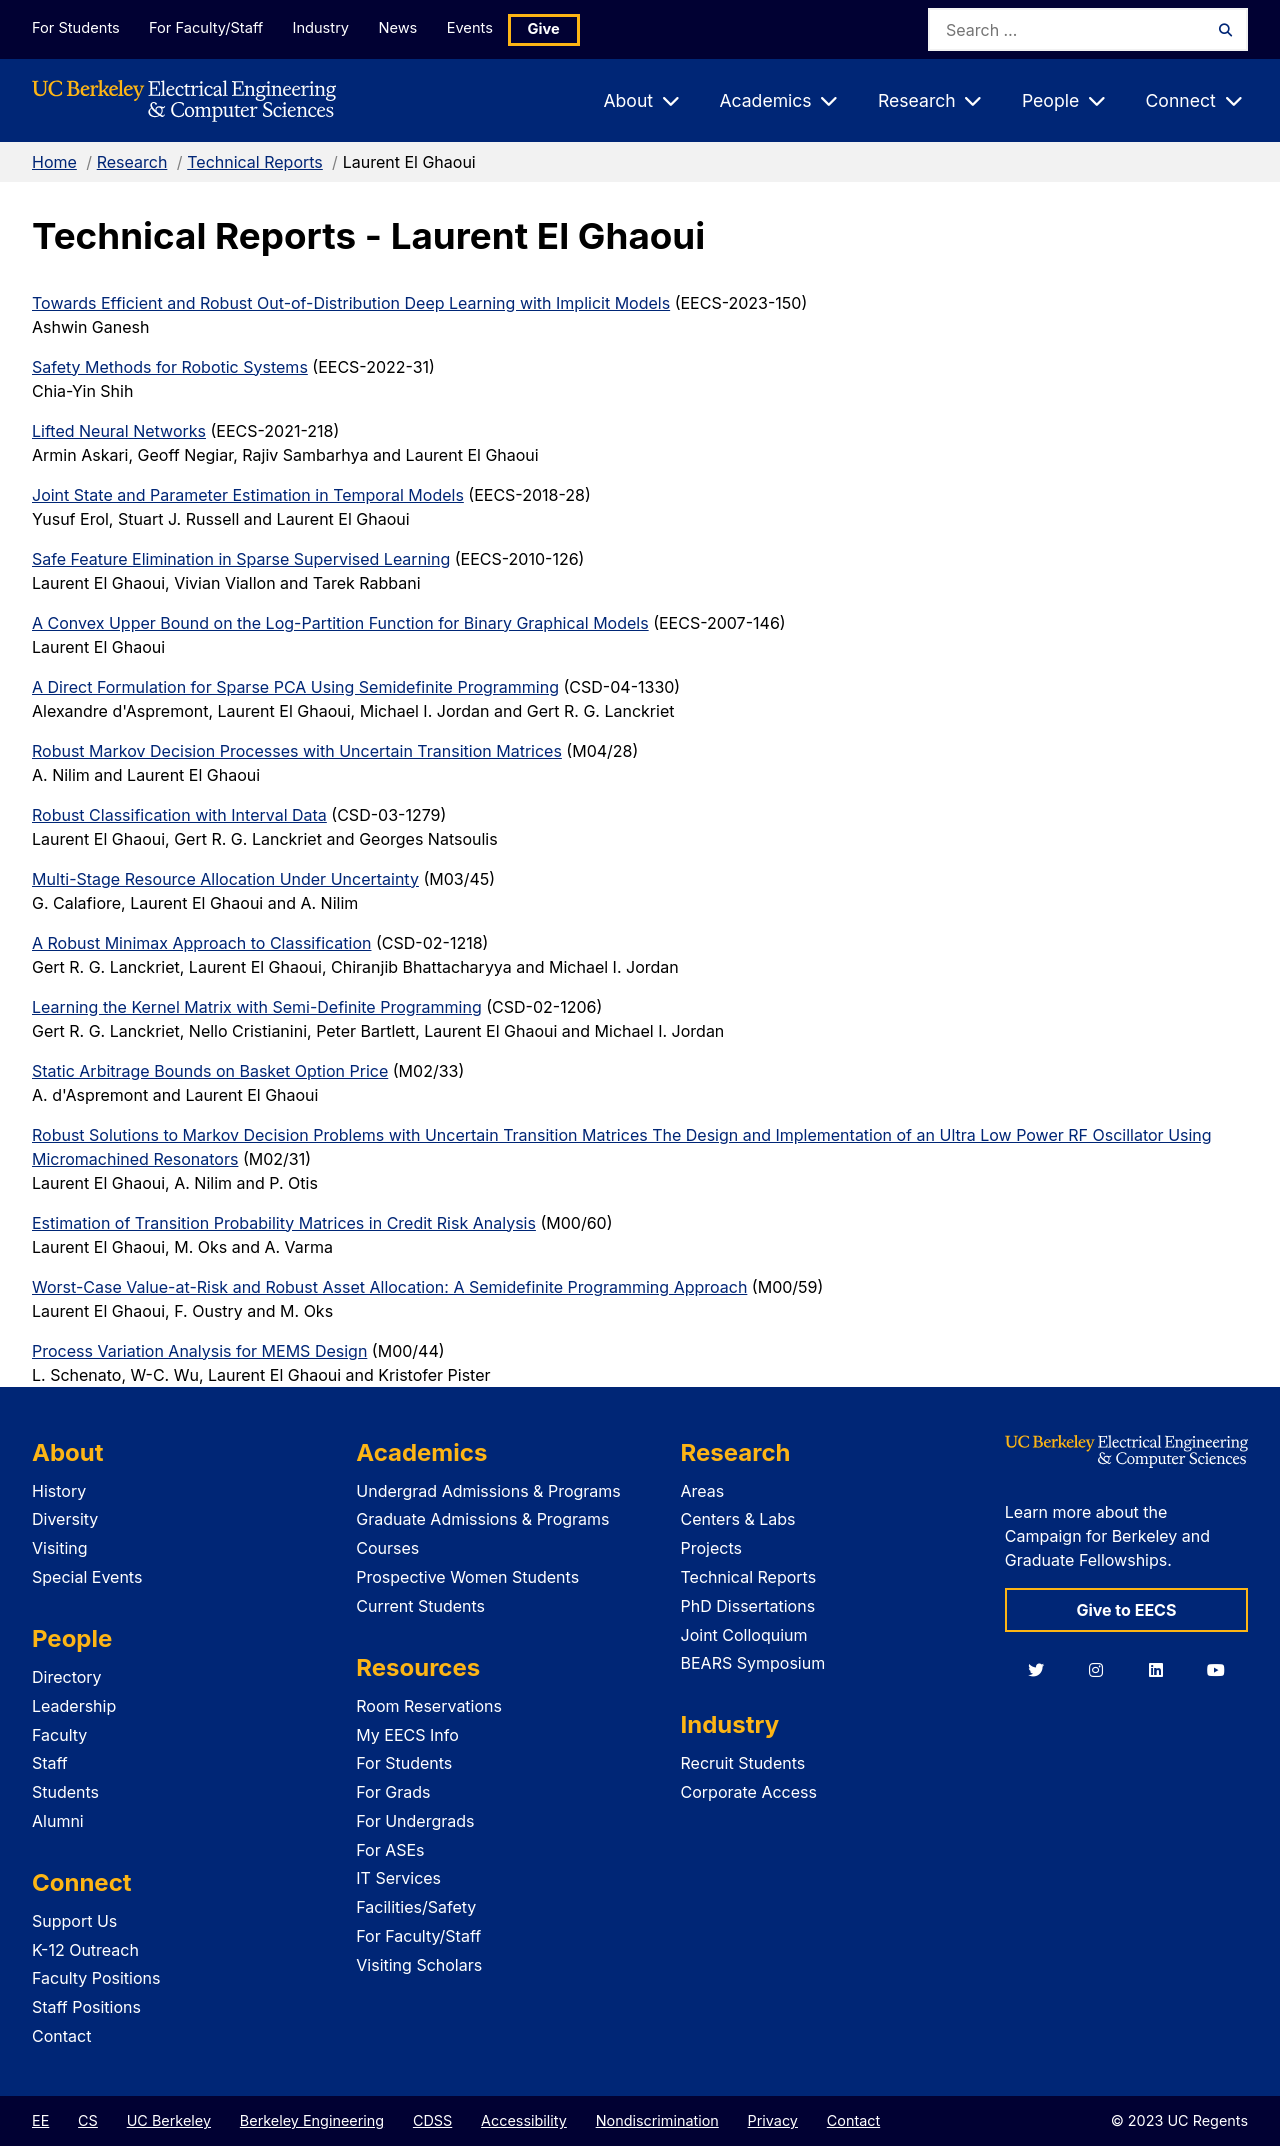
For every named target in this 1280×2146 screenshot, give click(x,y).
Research (132, 162)
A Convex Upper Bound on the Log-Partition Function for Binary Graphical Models (340, 623)
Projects (711, 1548)
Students (65, 1792)
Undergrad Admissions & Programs (488, 1491)
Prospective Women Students (467, 1577)
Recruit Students (743, 1763)
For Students (75, 28)
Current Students (420, 1606)
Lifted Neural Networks (119, 431)
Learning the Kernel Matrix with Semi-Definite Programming (257, 1007)
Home (54, 162)
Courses (387, 1548)
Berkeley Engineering (312, 2120)
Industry (328, 28)
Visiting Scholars (419, 1965)
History (59, 1491)
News (409, 28)
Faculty (59, 1735)
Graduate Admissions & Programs (482, 1519)
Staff (50, 1763)
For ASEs (390, 1850)
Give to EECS (1126, 1610)
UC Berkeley (169, 2120)
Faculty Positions (96, 1978)
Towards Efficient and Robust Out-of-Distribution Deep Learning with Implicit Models (351, 303)
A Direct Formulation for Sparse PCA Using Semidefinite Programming (295, 687)
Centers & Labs (738, 1519)
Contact (61, 2036)
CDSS (432, 2120)
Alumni (58, 1821)
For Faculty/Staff (209, 28)
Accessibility (524, 2120)
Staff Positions (86, 2007)
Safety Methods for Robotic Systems (170, 367)
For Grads (393, 1792)
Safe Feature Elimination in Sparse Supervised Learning (241, 559)
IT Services (398, 1878)
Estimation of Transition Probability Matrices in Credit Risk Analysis (284, 1223)
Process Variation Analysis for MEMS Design (199, 1351)
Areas (703, 1491)
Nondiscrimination (657, 2120)
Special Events (87, 1577)
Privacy (773, 2120)
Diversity (65, 1519)
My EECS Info (407, 1735)
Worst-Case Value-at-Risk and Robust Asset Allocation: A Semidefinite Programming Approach (389, 1287)
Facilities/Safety (416, 1907)
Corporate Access (749, 1792)
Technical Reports (255, 162)
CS (88, 2120)
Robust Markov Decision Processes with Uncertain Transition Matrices (297, 751)
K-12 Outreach (85, 1950)
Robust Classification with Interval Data (179, 815)
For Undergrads (415, 1821)
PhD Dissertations (748, 1606)
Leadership (74, 1706)
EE (40, 2120)
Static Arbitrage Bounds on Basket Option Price (210, 1071)
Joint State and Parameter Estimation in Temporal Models (248, 495)
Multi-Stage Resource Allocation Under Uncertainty (225, 879)
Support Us (74, 1921)
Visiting (60, 1548)
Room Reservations (429, 1706)
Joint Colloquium (744, 1635)
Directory (67, 1677)
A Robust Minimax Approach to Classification (201, 943)
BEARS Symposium (753, 1663)
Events (486, 28)
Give (562, 29)
